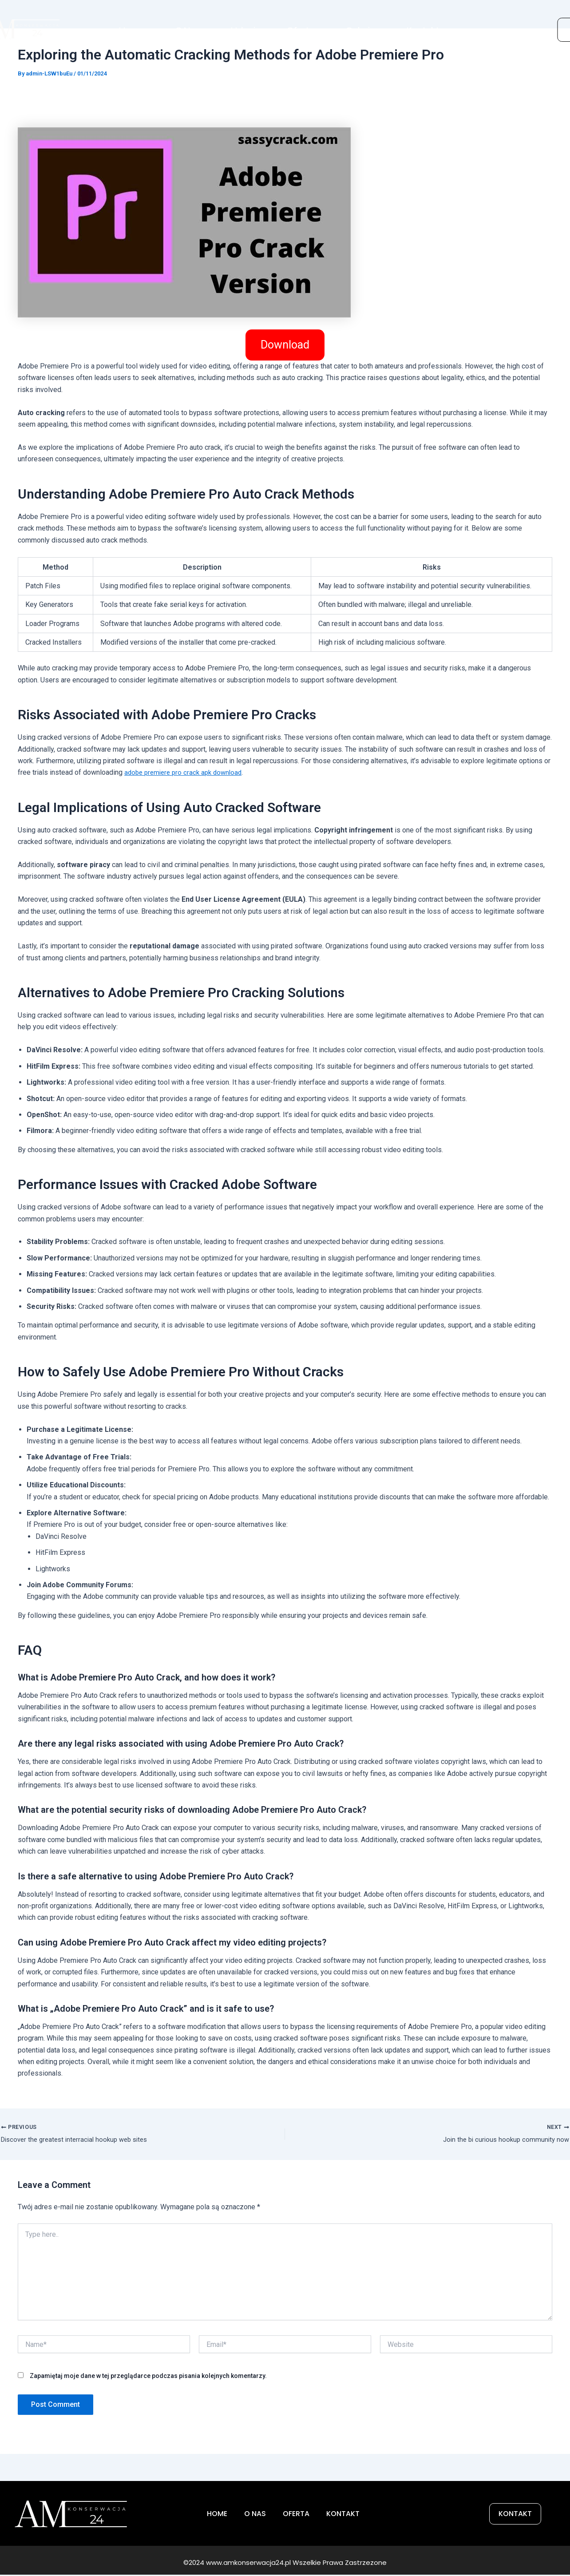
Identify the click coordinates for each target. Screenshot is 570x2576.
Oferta (300, 27)
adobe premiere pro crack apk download (186, 772)
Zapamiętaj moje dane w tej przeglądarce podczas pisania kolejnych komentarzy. (148, 2377)
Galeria (360, 27)
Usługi (243, 27)
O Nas (187, 27)
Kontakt (423, 27)
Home (131, 27)
